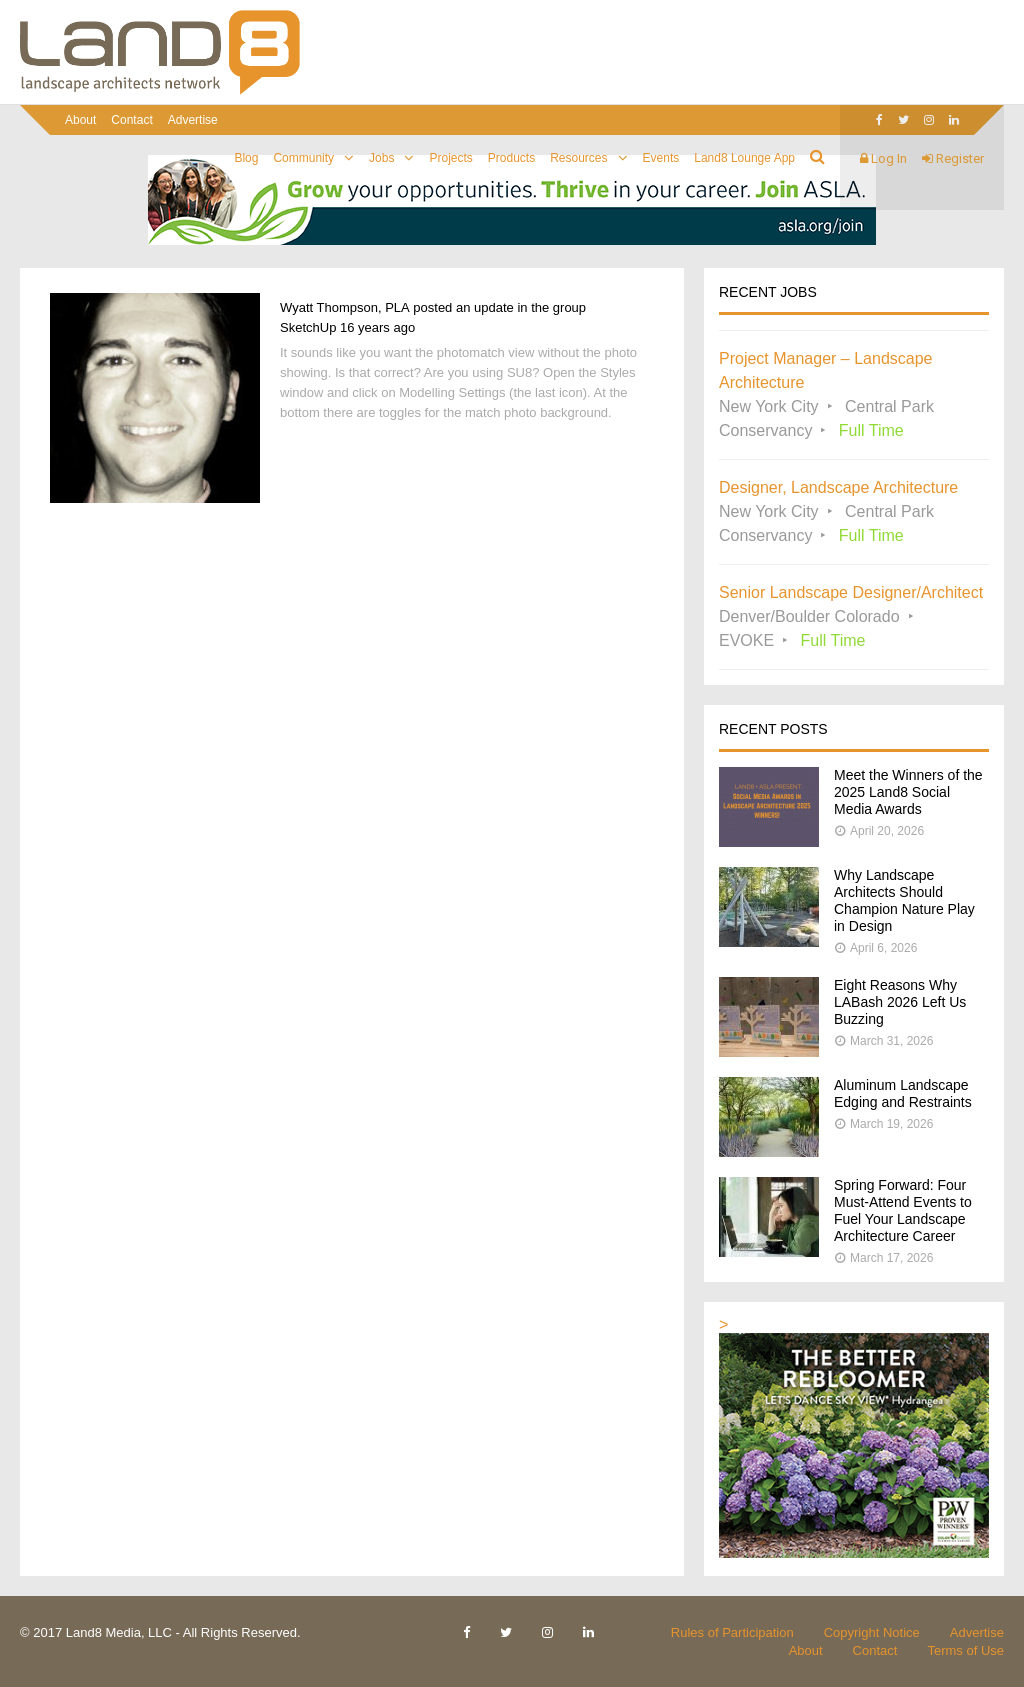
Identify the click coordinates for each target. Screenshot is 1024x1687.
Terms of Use (965, 1650)
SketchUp (308, 327)
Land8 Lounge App (744, 158)
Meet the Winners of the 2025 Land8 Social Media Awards (908, 792)
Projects (450, 158)
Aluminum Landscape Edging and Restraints (903, 1093)
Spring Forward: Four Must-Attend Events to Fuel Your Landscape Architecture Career (903, 1210)
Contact (131, 120)
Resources (578, 158)
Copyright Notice (872, 1632)
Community (303, 158)
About (80, 120)
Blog (246, 158)
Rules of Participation (732, 1632)
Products (511, 158)
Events (661, 158)
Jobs (381, 158)
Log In (883, 158)
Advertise (193, 120)
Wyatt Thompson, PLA (345, 307)
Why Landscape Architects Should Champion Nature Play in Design (904, 900)
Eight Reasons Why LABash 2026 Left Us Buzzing (900, 1002)
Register (953, 158)
